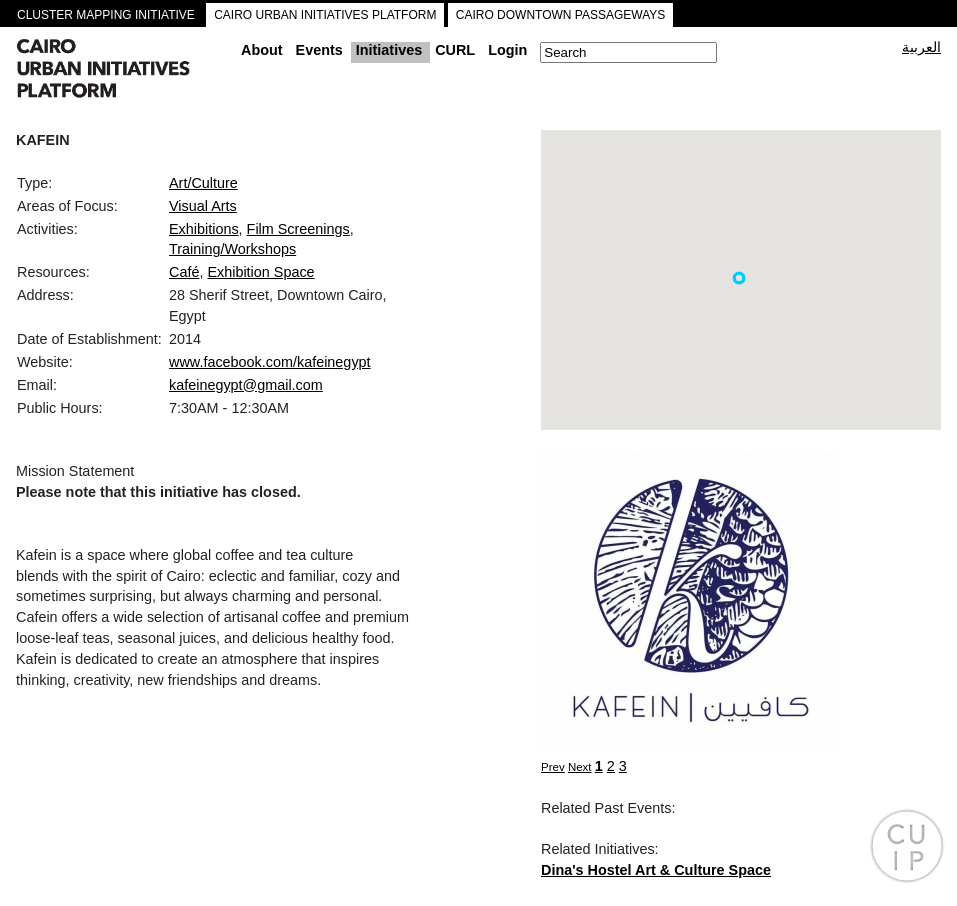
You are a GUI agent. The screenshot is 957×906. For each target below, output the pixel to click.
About (262, 50)
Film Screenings (298, 229)
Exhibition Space (260, 272)
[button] (739, 278)
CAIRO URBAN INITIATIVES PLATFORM (325, 15)
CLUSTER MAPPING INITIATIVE (106, 15)
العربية (921, 47)
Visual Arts (203, 206)
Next (580, 767)
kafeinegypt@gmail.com (246, 385)
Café (184, 272)
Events (319, 50)
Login (507, 50)
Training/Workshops (232, 249)
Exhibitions (204, 229)
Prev (553, 767)
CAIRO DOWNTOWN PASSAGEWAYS (561, 15)
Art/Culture (203, 183)
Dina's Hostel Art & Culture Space (656, 870)
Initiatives (389, 50)
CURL (455, 50)
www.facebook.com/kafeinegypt (270, 362)
